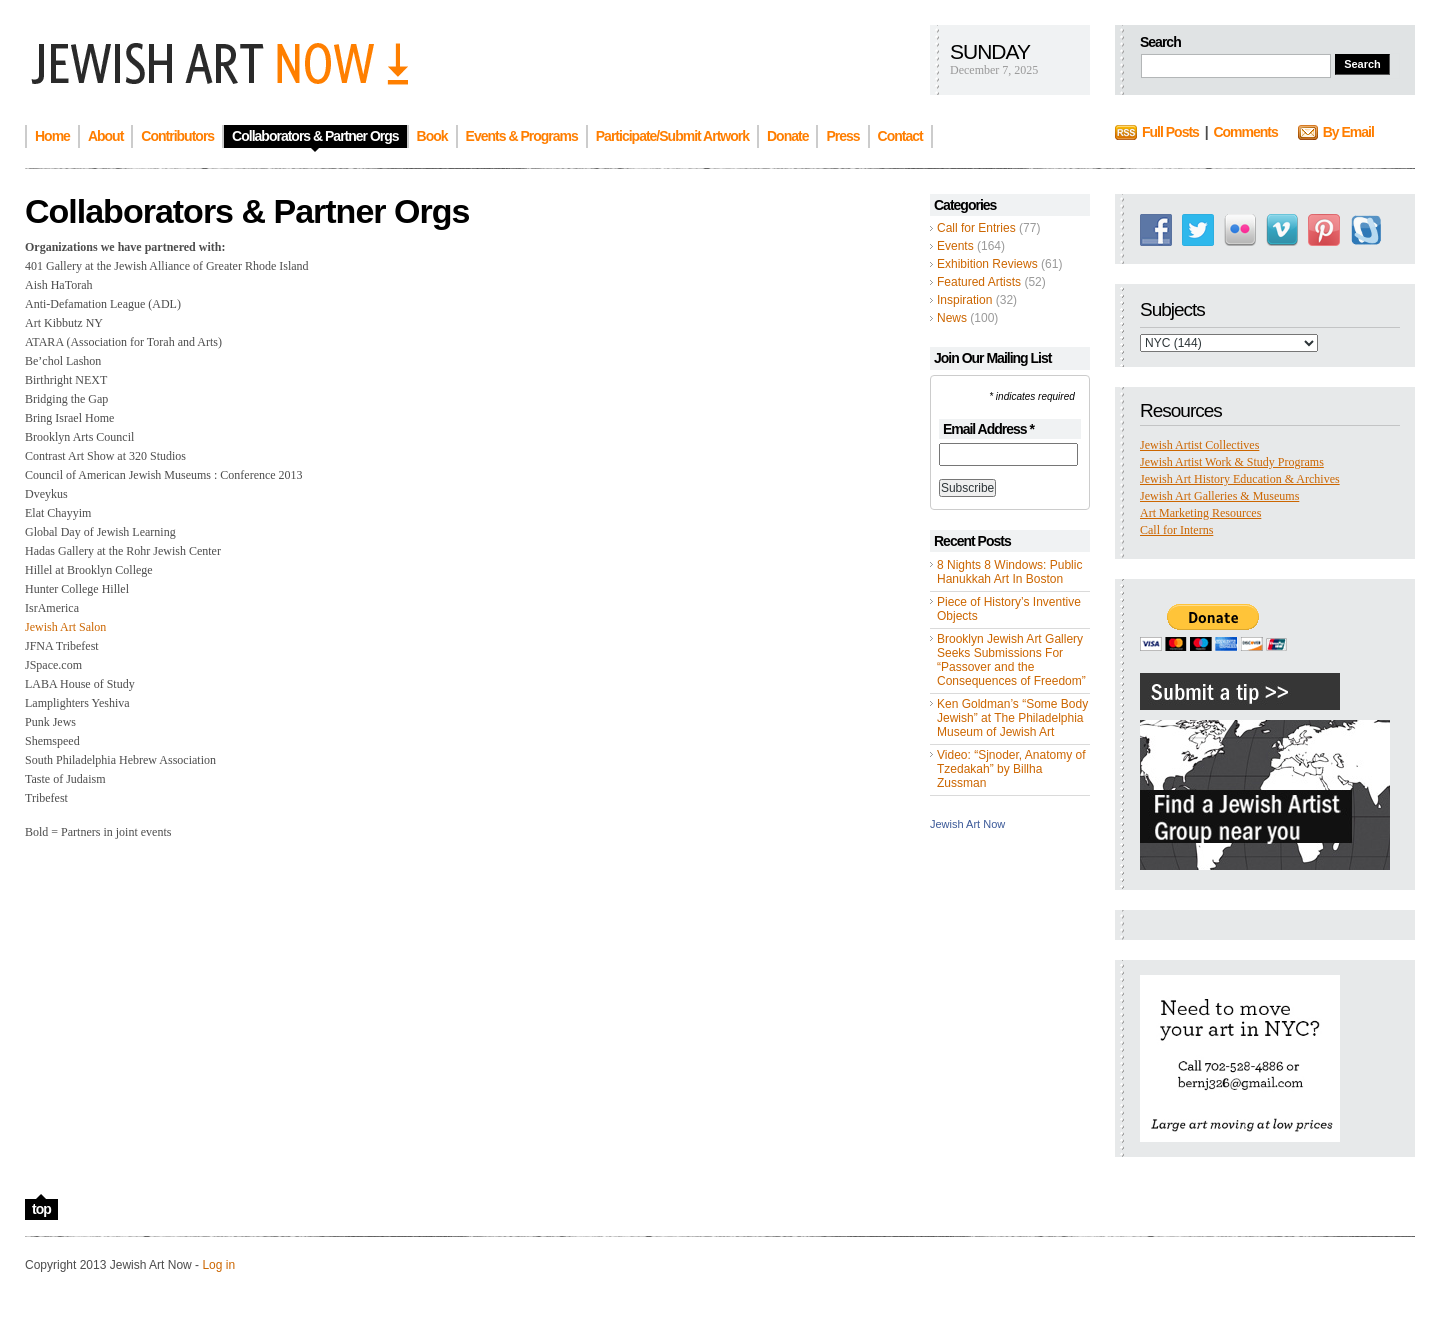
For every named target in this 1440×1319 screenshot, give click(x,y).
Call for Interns (1176, 530)
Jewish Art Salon (65, 627)
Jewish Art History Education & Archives (1240, 479)
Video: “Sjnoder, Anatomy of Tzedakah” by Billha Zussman (1011, 769)
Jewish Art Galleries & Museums (1219, 496)
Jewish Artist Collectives (1199, 445)
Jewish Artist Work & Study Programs (1232, 462)
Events (955, 246)
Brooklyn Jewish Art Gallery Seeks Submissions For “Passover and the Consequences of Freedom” (1011, 660)
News (952, 318)
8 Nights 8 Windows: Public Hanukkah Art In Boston (1009, 572)
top (41, 1209)
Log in (218, 1265)
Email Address (988, 429)
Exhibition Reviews (987, 264)
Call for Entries (976, 228)
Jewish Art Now (967, 824)
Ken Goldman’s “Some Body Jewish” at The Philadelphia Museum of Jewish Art (1012, 718)
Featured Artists (979, 282)
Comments (1245, 132)
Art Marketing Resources (1200, 513)
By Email (1348, 132)
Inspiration (964, 300)
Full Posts (1170, 132)
